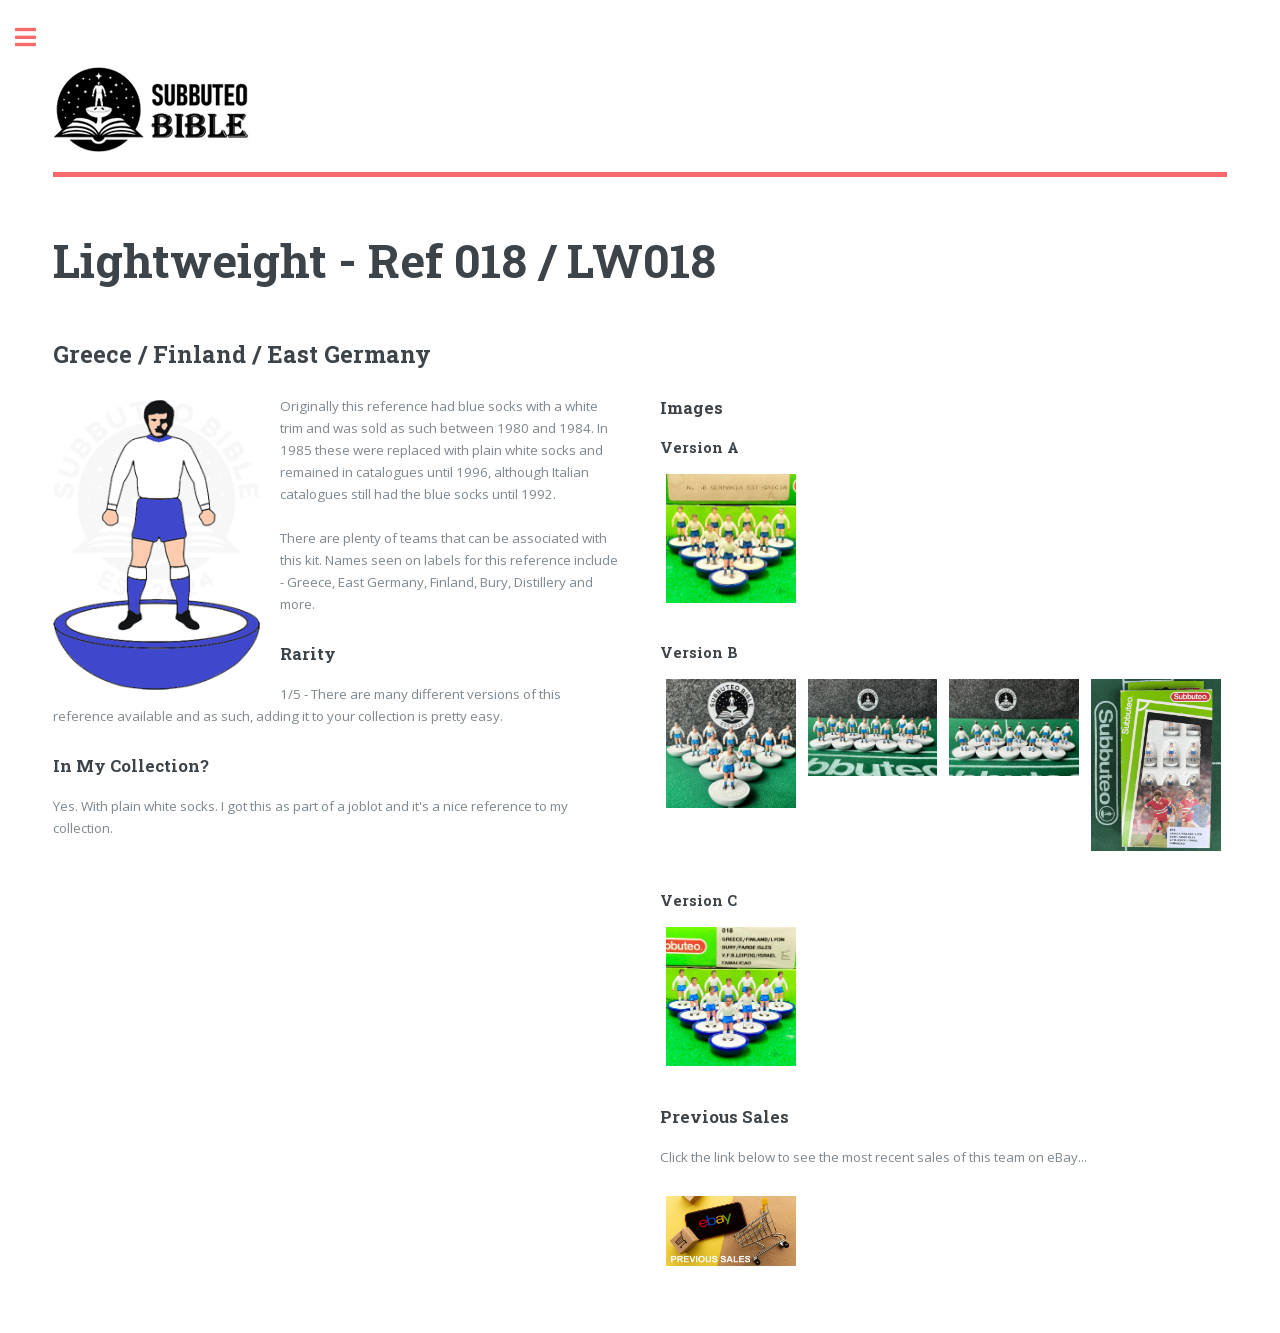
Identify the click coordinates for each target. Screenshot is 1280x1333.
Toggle (36, 37)
